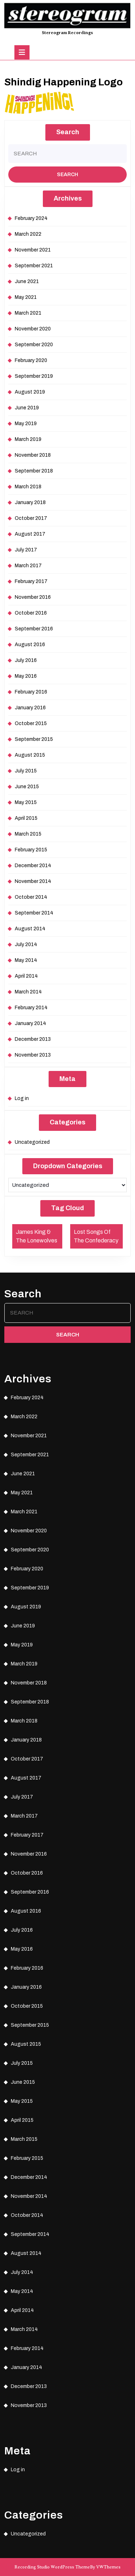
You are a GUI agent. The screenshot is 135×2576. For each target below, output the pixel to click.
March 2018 (28, 486)
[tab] (22, 52)
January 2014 (30, 1023)
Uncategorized (32, 1142)
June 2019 (27, 407)
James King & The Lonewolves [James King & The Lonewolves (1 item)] (36, 1236)
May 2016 (26, 676)
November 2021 (33, 250)
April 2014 (26, 976)
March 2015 (28, 834)
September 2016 (34, 628)
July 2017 (26, 550)
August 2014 (30, 928)
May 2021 (26, 297)
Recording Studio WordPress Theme (52, 2567)
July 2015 (26, 771)
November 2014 (33, 881)
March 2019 (28, 439)
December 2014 (33, 865)
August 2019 (30, 392)
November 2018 (33, 455)
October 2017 (31, 518)
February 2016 (31, 692)
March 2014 (28, 992)
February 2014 (31, 1007)
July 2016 (26, 660)
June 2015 (27, 786)
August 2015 (30, 755)
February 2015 (31, 849)
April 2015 (26, 818)
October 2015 (31, 723)
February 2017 (31, 581)
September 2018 (34, 471)
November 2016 (33, 597)
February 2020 (31, 360)
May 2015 (26, 802)
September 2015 (34, 739)
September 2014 (34, 913)
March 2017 (28, 565)
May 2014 (26, 960)
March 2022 (28, 234)
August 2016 (30, 644)
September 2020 (34, 344)
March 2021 (28, 313)
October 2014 (31, 897)
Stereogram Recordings (67, 32)
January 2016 (30, 707)
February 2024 (31, 218)
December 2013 (33, 1039)
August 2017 (30, 534)
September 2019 (34, 376)
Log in (22, 1098)
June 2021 (27, 281)
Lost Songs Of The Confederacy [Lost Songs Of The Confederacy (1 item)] (96, 1236)
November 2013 (33, 1055)
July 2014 (26, 944)
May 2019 (26, 423)
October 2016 (31, 613)
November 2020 (33, 329)
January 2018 (30, 502)
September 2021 (34, 265)
